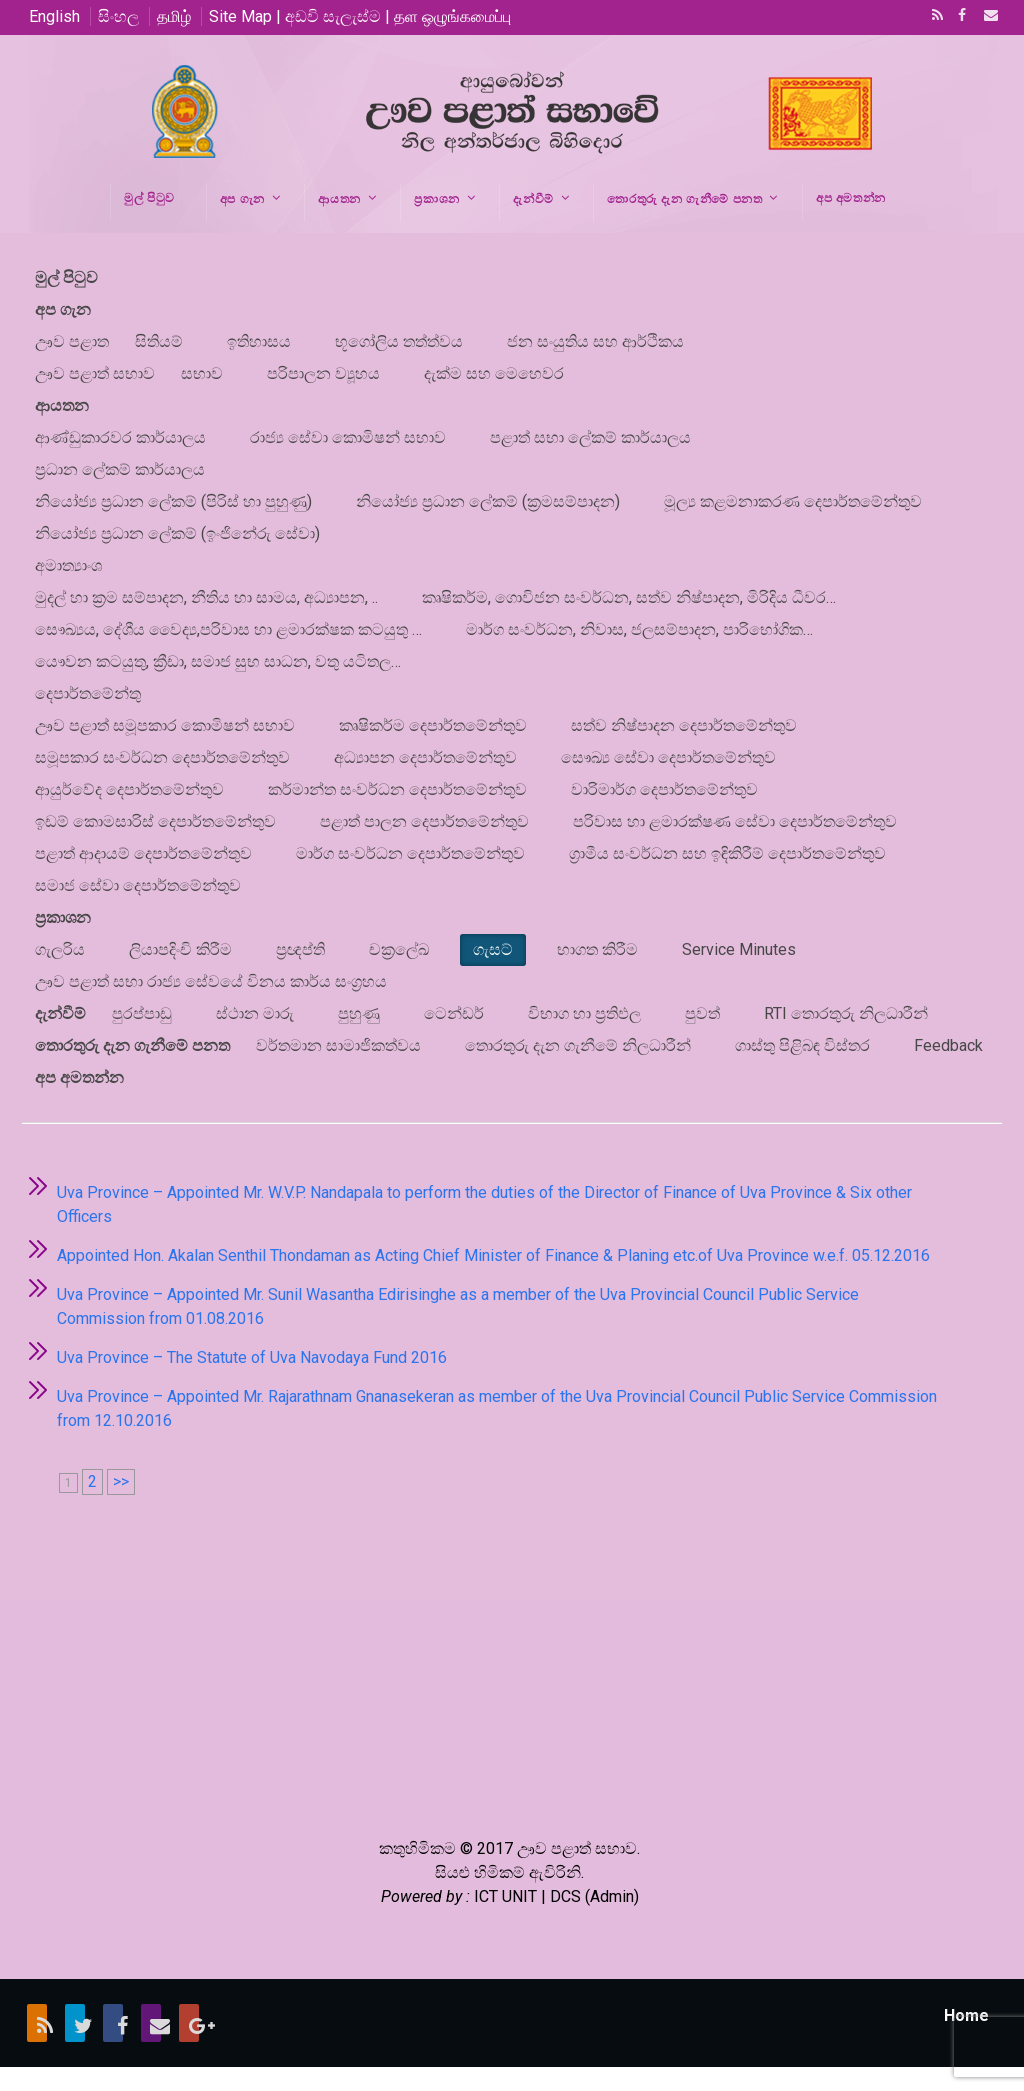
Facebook (960, 17)
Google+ (189, 2023)
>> (121, 1481)
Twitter (75, 2023)
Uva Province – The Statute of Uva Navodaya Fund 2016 (252, 1357)
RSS (934, 17)
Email (985, 17)
